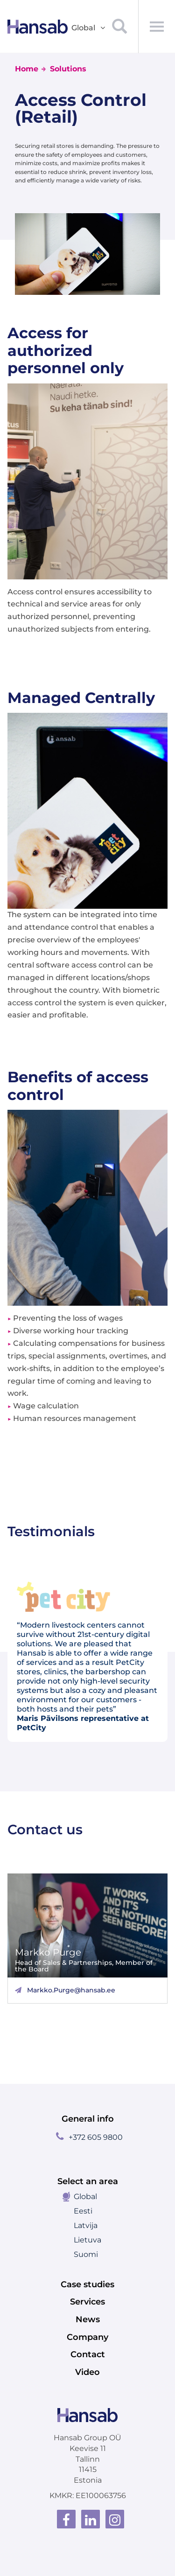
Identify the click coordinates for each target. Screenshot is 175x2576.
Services (87, 2302)
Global (85, 2196)
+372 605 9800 (96, 2137)
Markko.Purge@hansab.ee (71, 1990)
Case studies (87, 2284)
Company (87, 2337)
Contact (87, 2354)
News (88, 2319)
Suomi (86, 2254)
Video (87, 2372)
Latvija (86, 2225)
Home (26, 68)
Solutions (68, 68)
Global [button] (88, 28)
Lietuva (87, 2239)
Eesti (83, 2211)
